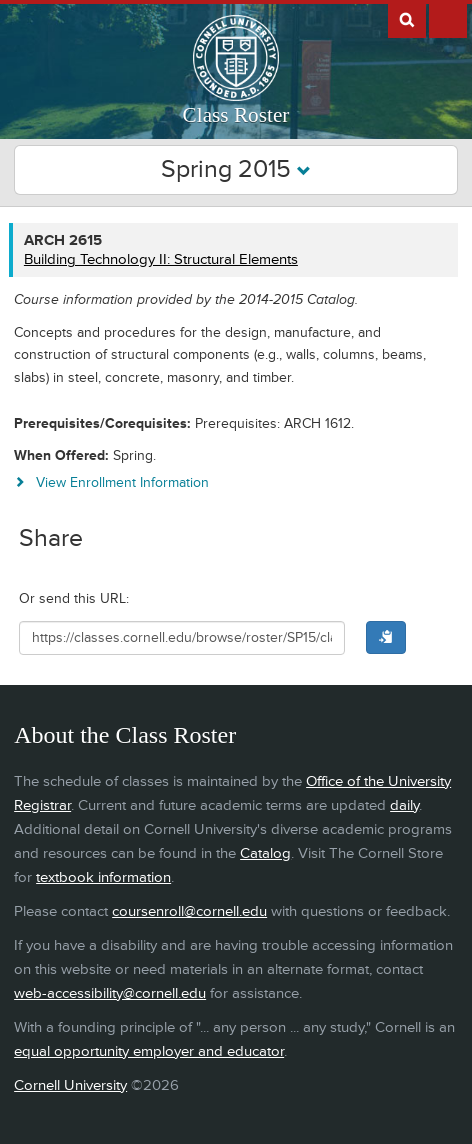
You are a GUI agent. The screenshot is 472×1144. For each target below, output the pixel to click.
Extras (448, 19)
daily (404, 805)
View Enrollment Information (122, 482)
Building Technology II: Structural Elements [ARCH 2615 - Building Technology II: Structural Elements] (161, 259)
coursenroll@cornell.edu (189, 911)
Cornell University (70, 1085)
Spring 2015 (236, 169)
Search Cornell (407, 19)
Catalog (265, 853)
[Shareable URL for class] (182, 638)
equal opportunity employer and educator (149, 1051)
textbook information (103, 877)
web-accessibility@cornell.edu (110, 993)
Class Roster (236, 115)
